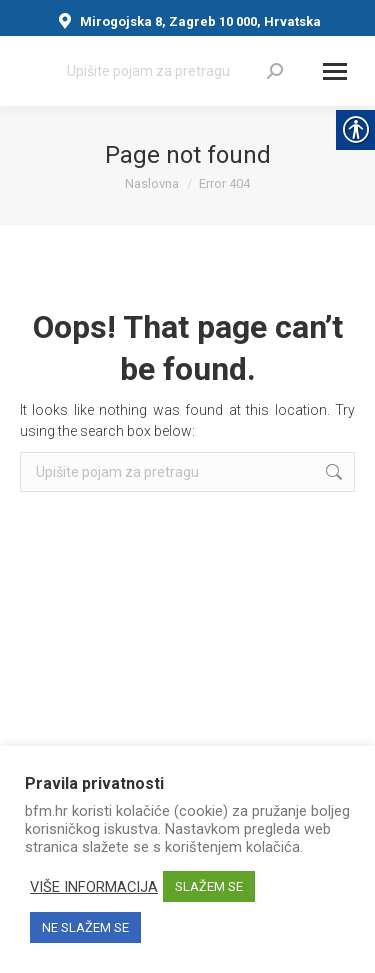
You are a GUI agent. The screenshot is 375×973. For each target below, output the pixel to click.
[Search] (175, 71)
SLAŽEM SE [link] (209, 886)
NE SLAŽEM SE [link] (85, 927)
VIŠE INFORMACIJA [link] (94, 887)
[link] (275, 71)
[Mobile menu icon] (335, 71)
